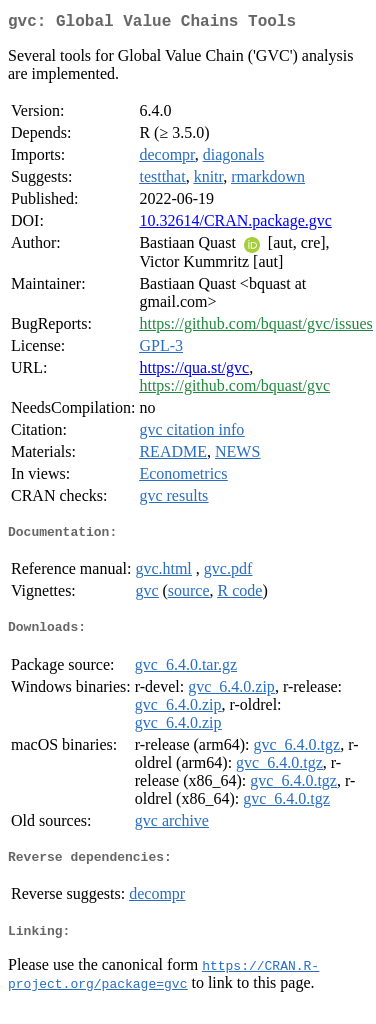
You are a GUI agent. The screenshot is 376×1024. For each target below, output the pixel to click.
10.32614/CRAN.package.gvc (235, 224)
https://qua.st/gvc (194, 371)
